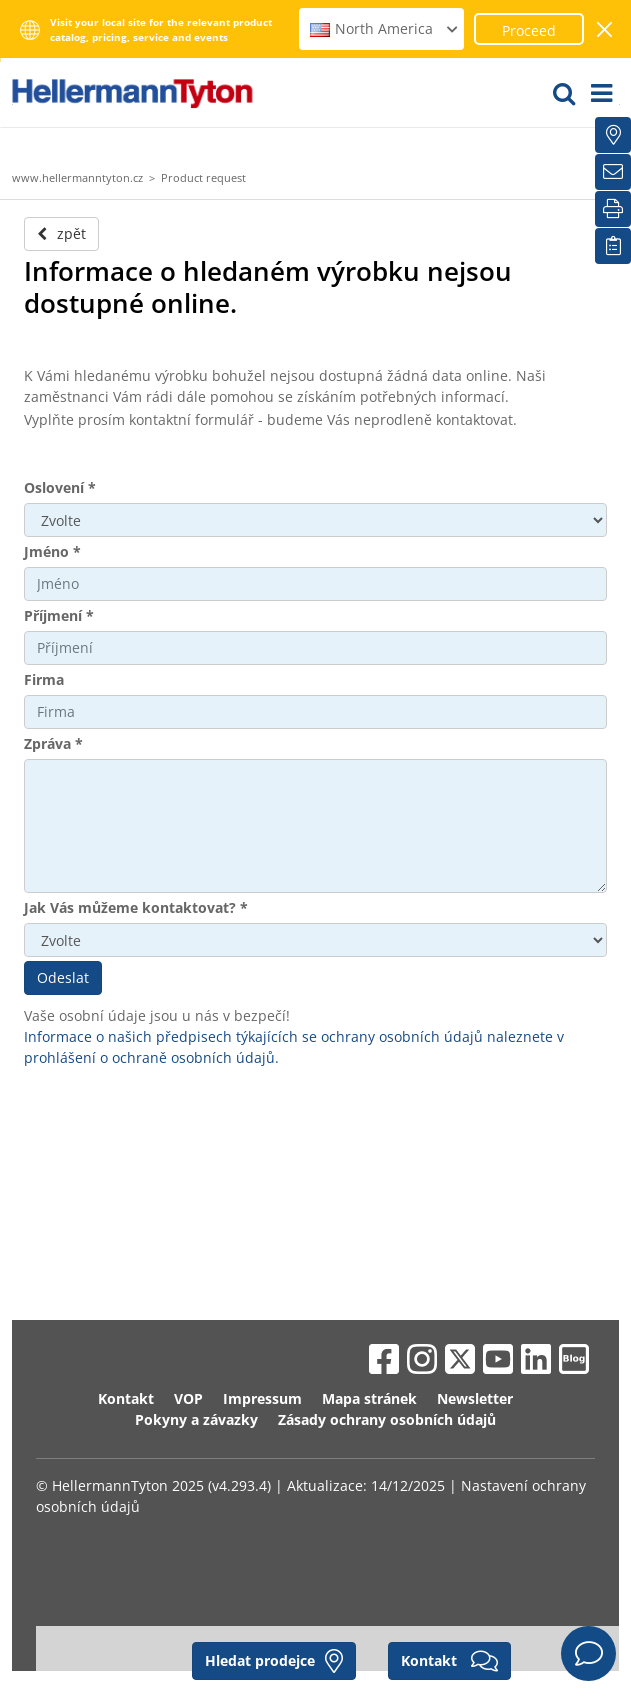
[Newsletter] (613, 172)
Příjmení (59, 615)
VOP (188, 1398)
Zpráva (53, 743)
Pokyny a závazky (196, 1419)
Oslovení (60, 487)
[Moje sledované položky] (613, 246)
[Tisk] (613, 209)
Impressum (262, 1398)
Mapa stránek (369, 1398)
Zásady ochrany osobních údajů (387, 1419)
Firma (44, 679)
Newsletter (475, 1398)
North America (384, 28)
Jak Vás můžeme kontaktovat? (136, 907)
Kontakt (126, 1398)
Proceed (529, 30)
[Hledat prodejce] (613, 135)
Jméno (52, 551)
